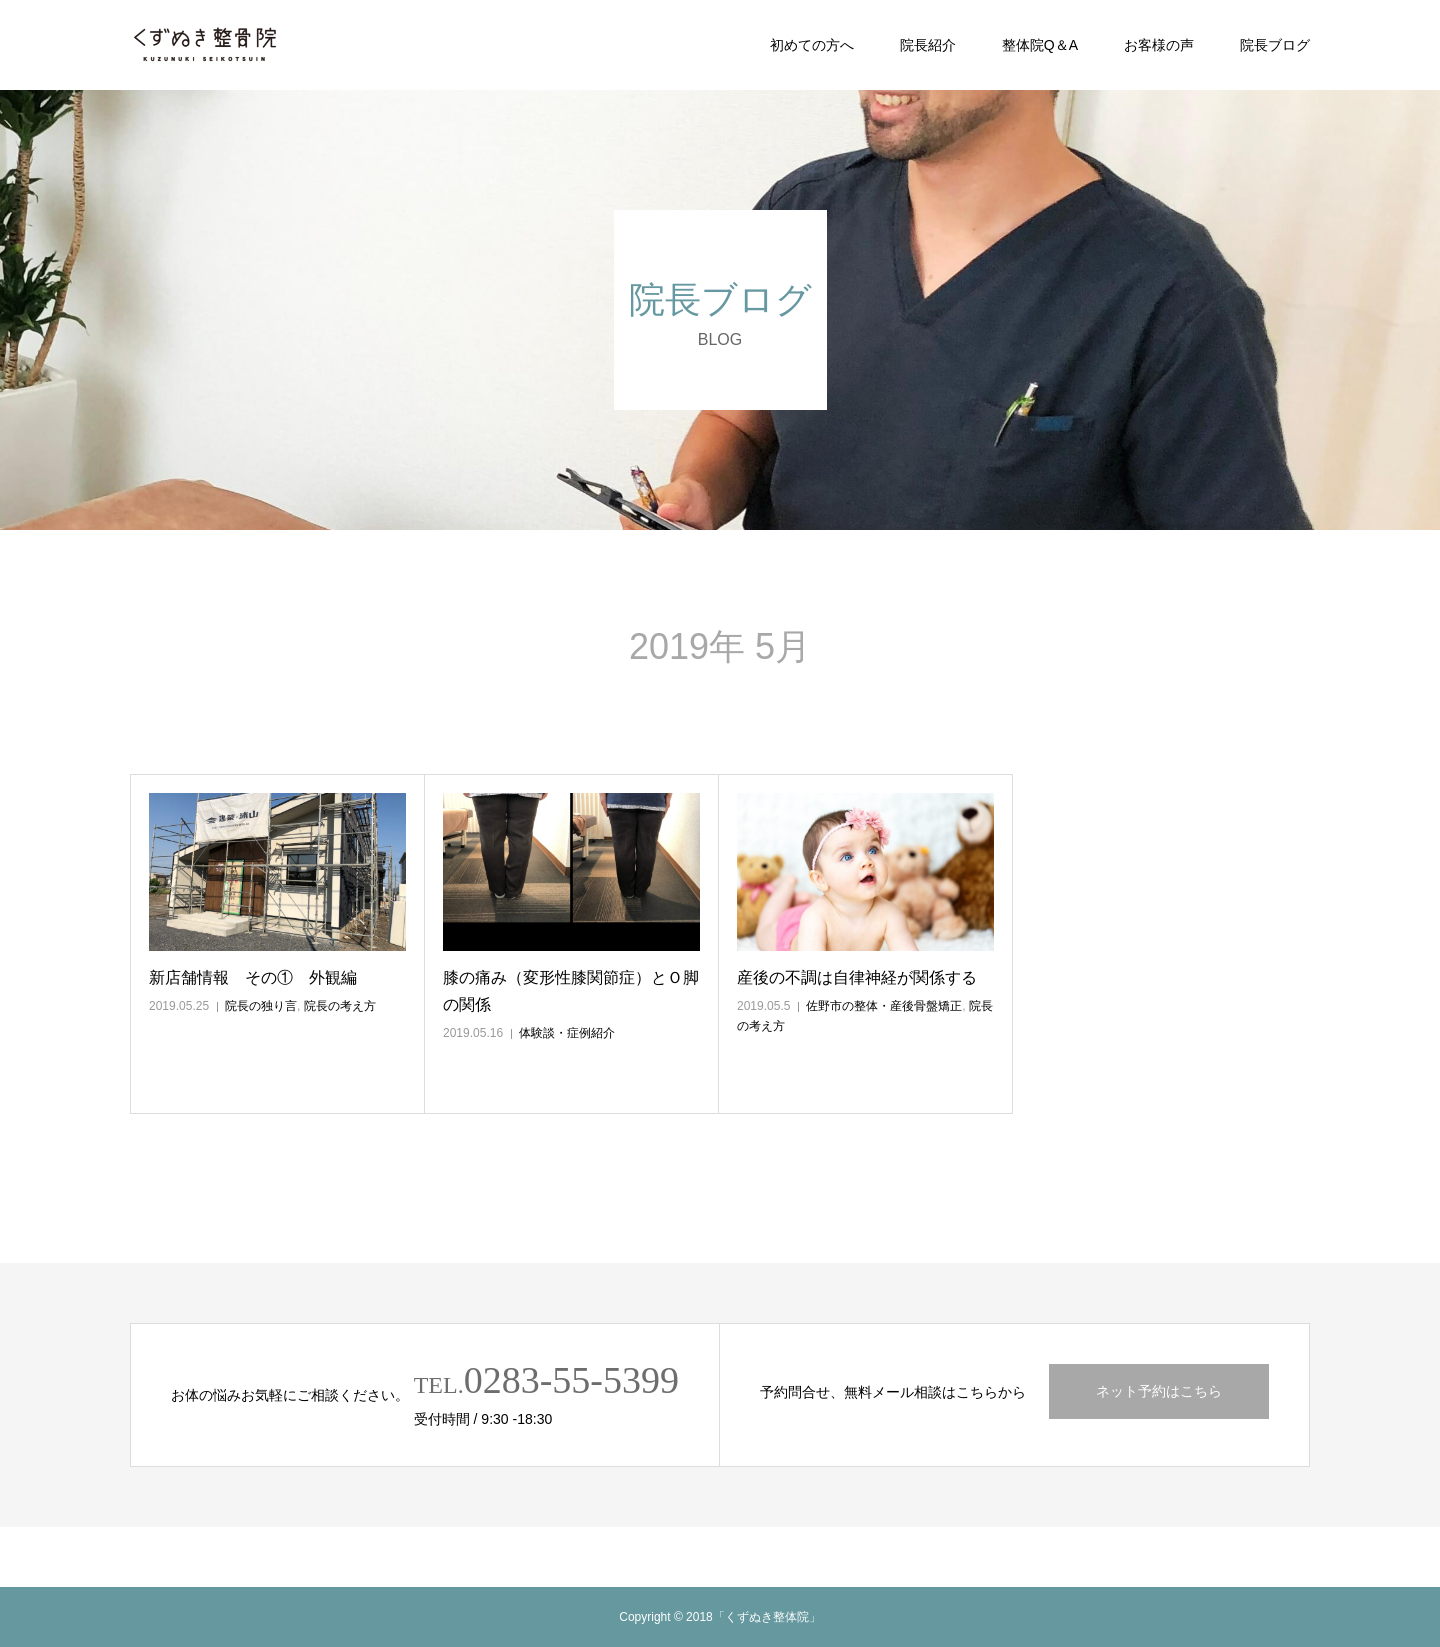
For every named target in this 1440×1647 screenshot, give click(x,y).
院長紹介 (928, 45)
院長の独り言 (261, 1006)
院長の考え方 (340, 1006)
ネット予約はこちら (1159, 1391)
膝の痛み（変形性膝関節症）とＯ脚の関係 (571, 991)
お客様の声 (1159, 45)
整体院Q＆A (1040, 45)
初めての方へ (812, 45)
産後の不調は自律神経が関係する (857, 977)
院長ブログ (1275, 45)
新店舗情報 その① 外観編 (253, 977)
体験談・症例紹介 (567, 1033)
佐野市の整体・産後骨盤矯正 (884, 1006)
